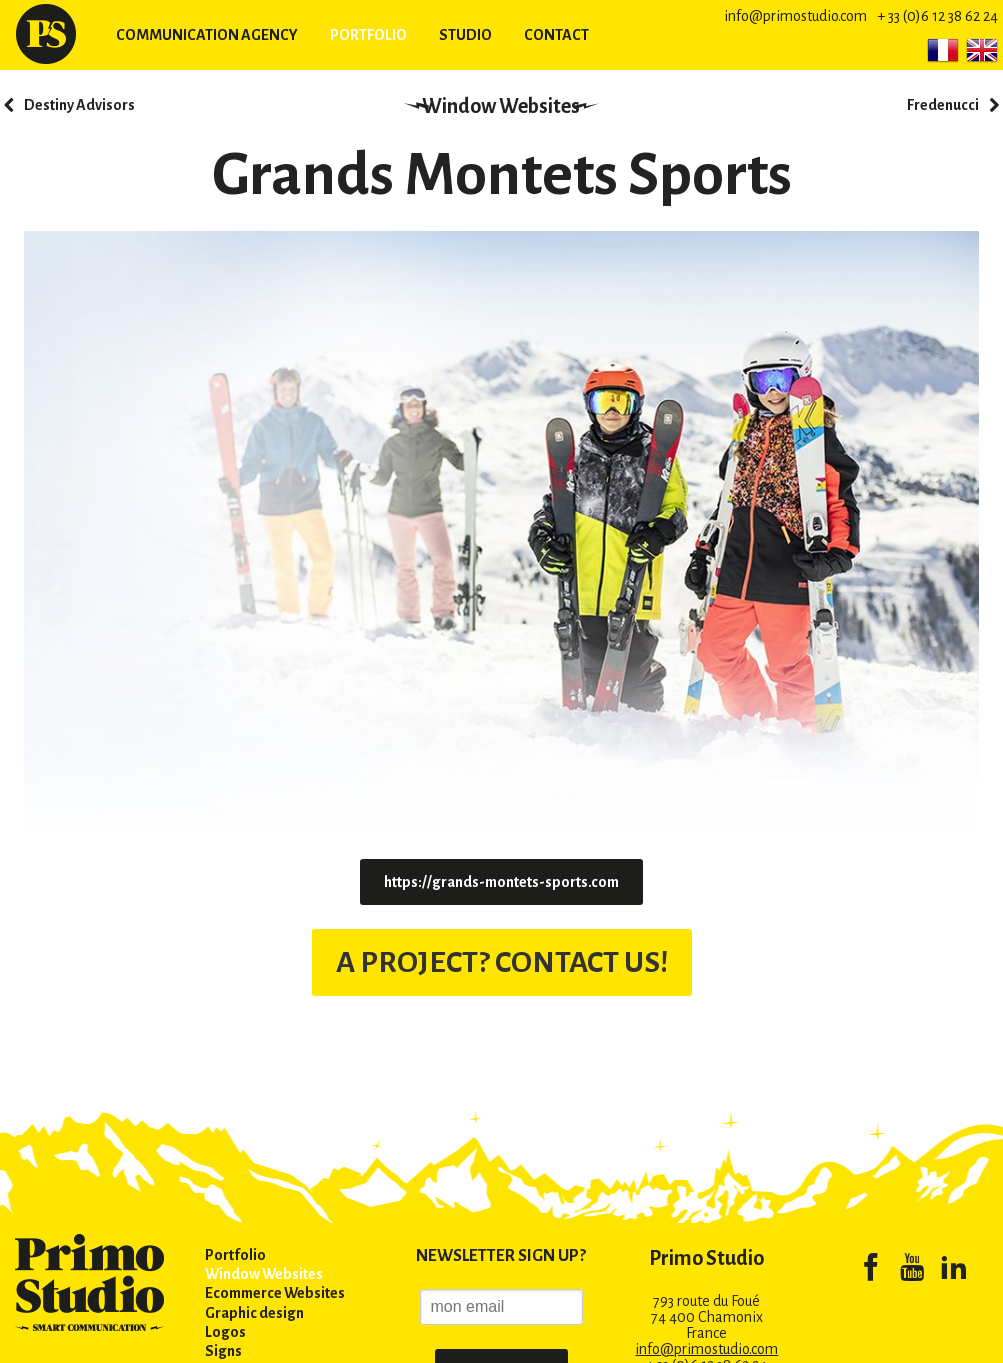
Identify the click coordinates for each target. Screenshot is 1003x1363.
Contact (556, 35)
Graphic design (254, 1313)
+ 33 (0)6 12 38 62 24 (937, 16)
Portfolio (368, 35)
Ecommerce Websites (275, 1293)
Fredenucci (943, 105)
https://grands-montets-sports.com (501, 882)
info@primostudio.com (795, 16)
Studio (465, 35)
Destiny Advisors (79, 105)
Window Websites (501, 106)
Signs (223, 1351)
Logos (225, 1332)
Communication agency (207, 35)
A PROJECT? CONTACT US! (502, 959)
